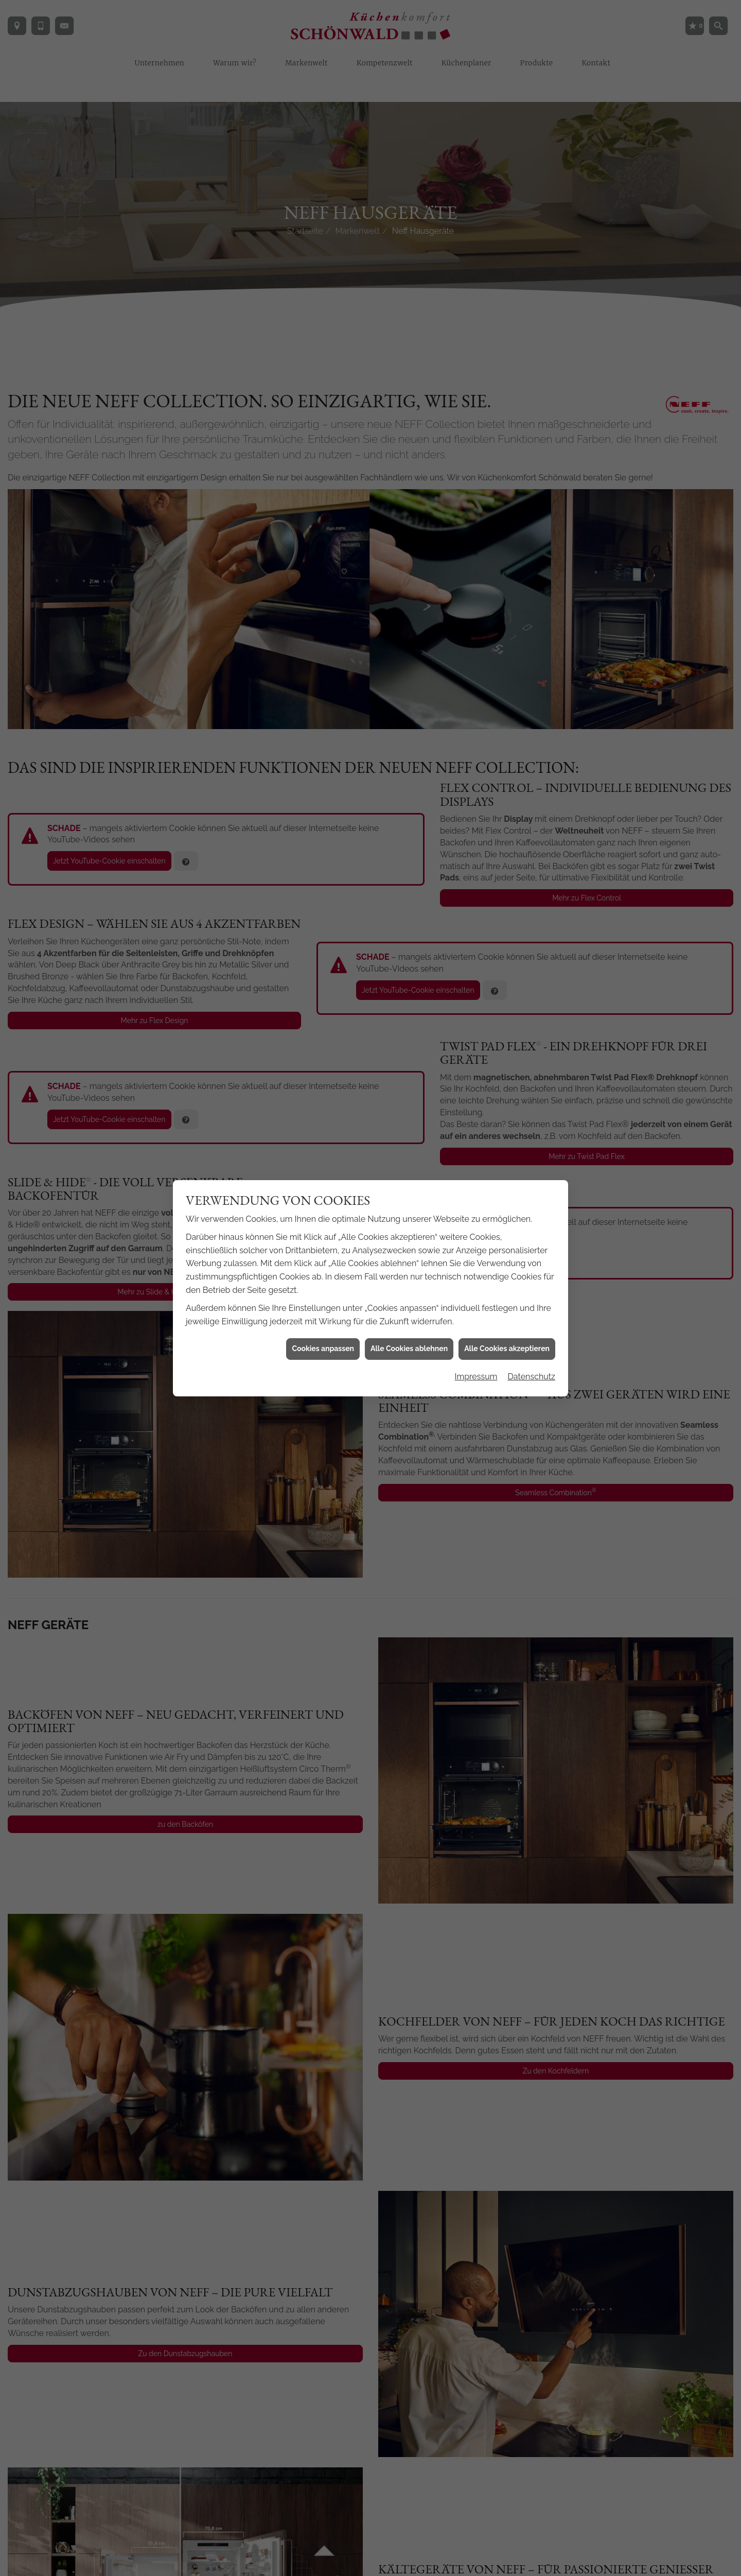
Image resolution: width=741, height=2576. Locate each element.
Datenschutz (531, 1201)
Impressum (475, 1201)
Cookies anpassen (323, 1173)
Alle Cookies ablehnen (409, 1173)
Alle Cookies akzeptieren (507, 1173)
